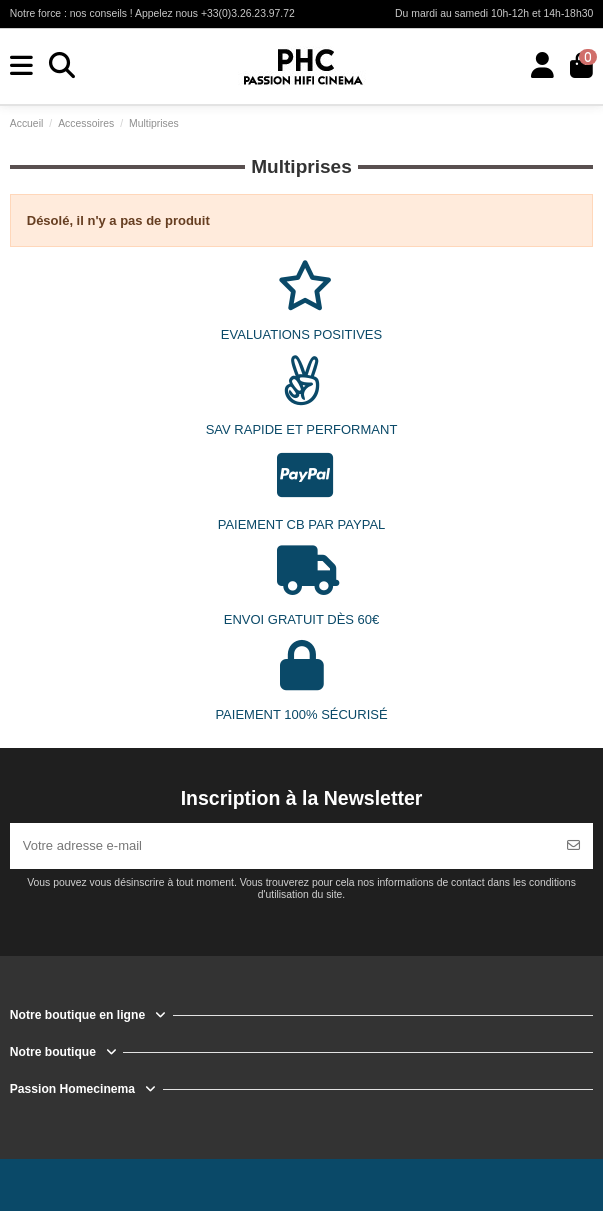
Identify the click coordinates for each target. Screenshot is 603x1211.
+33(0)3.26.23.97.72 (248, 13)
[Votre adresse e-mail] (283, 846)
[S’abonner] (573, 846)
